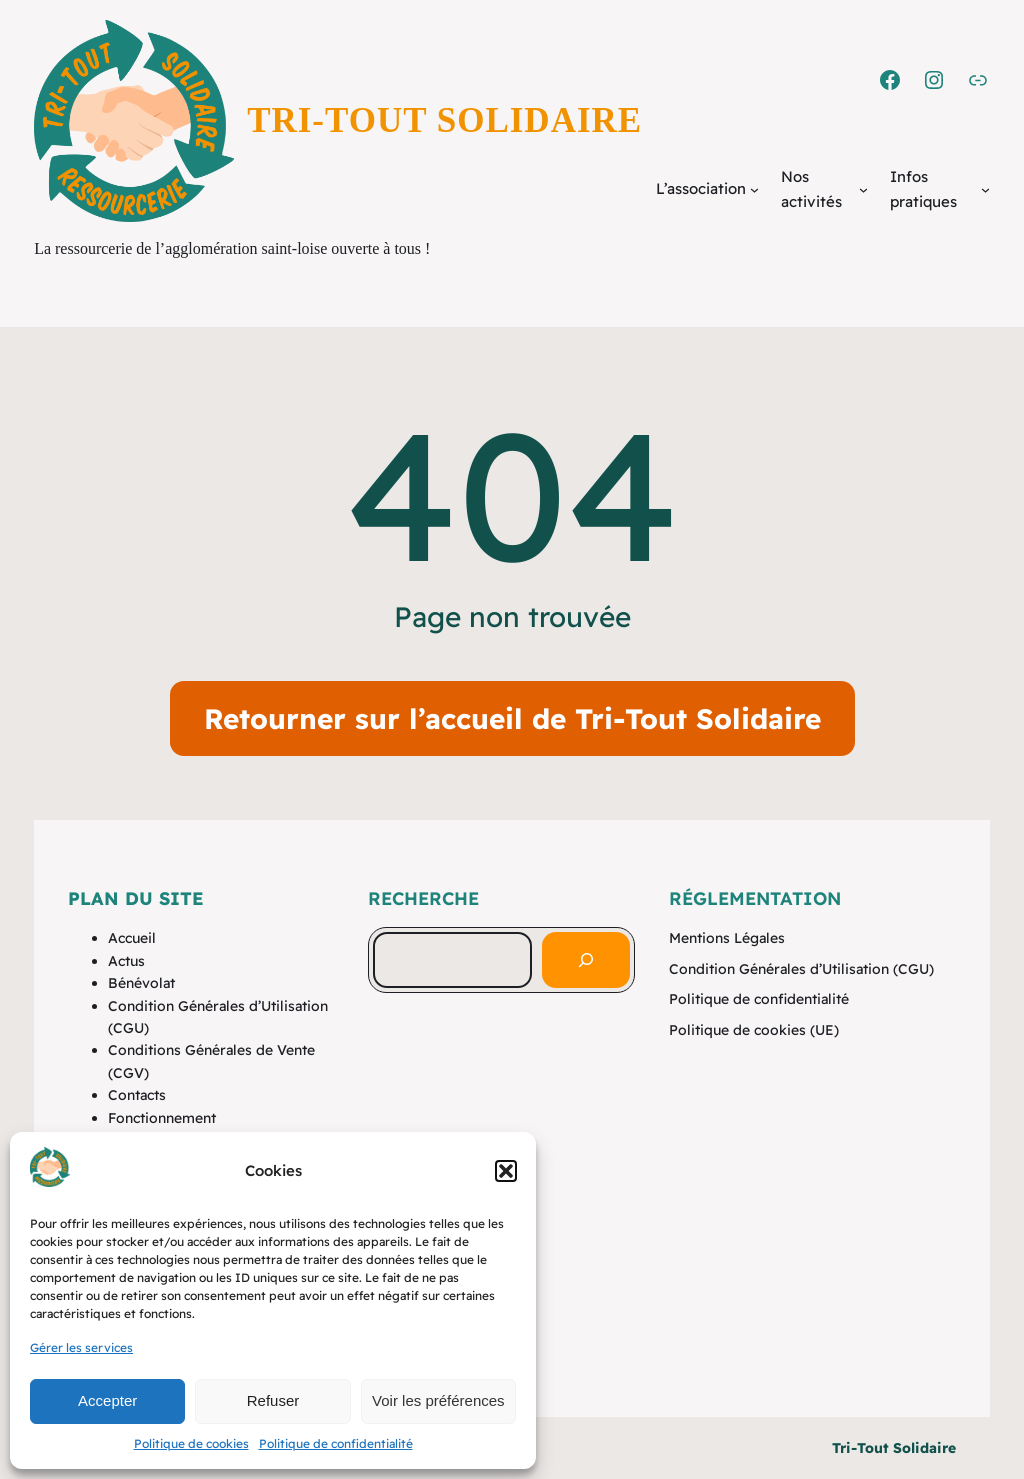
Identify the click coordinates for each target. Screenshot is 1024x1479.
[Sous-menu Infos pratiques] (985, 189)
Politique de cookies (191, 1443)
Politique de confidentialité (336, 1443)
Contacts (137, 1095)
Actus (126, 961)
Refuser (273, 1400)
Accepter (107, 1400)
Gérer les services (81, 1347)
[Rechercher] (586, 960)
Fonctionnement (162, 1118)
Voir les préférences (438, 1400)
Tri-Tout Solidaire (444, 120)
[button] (506, 1171)
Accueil (132, 938)
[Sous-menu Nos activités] (863, 189)
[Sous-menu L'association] (754, 189)
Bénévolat (141, 983)
